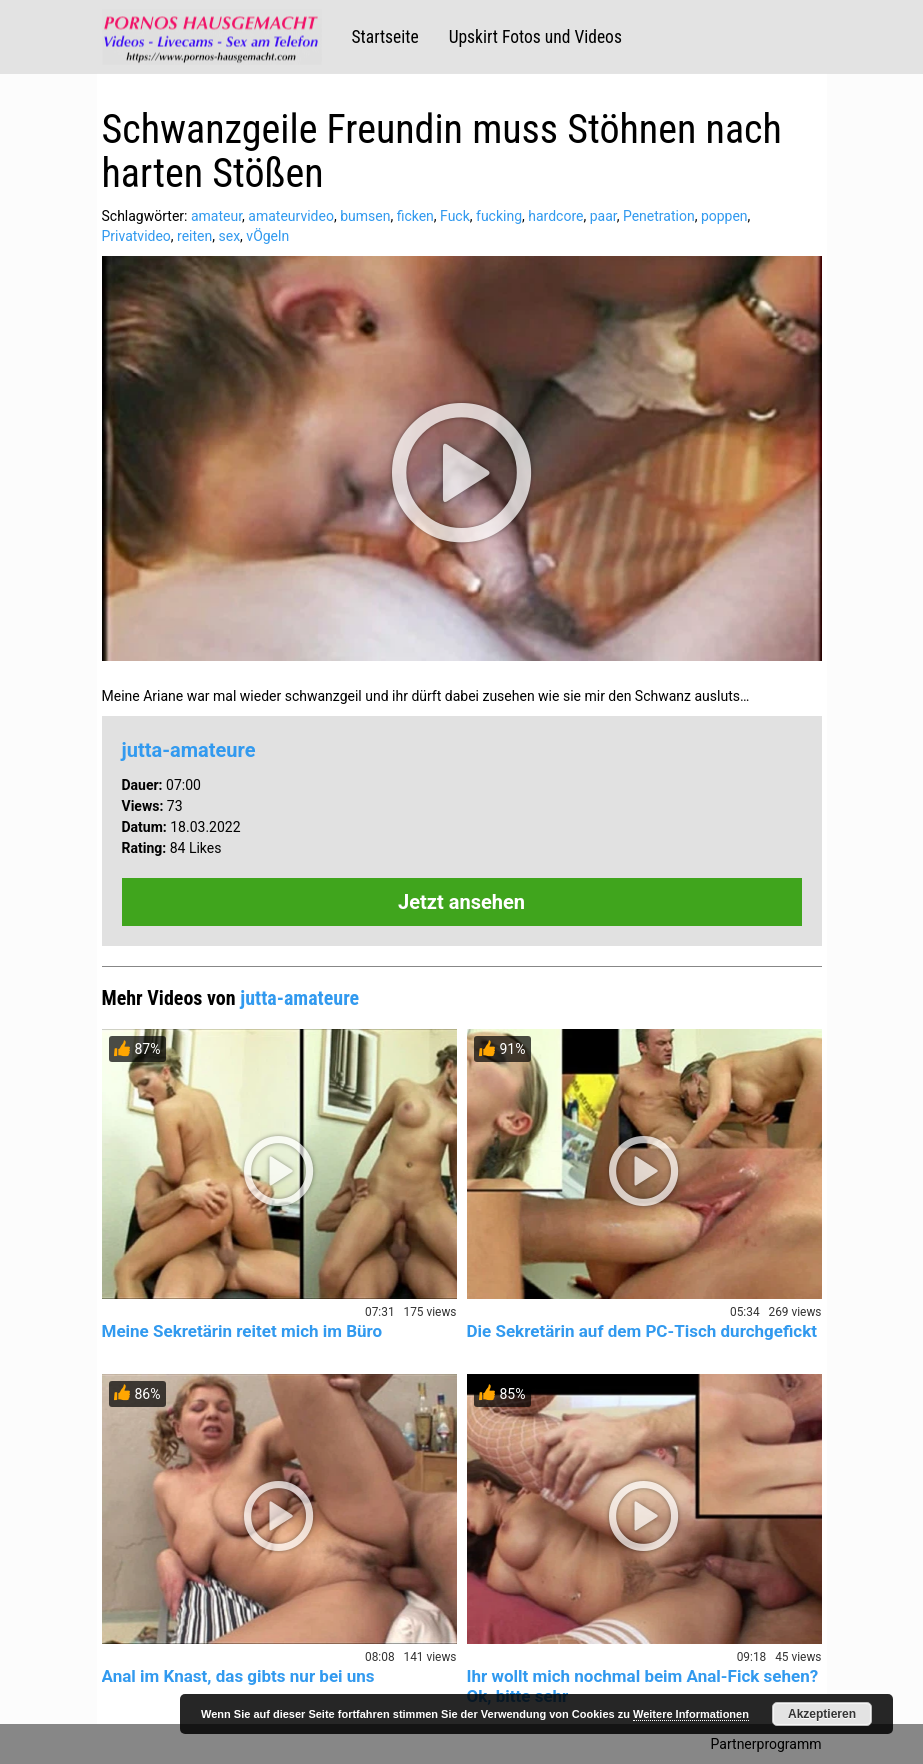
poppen (724, 216)
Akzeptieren (822, 1714)
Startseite (385, 37)
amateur (216, 216)
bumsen (365, 216)
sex (230, 236)
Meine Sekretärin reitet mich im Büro (242, 1331)
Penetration (659, 216)
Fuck (455, 216)
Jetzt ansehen (461, 902)
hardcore (555, 216)
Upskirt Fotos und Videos (535, 37)
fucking (499, 216)
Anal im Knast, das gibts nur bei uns (238, 1676)
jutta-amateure (189, 750)
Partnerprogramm (766, 1744)
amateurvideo (291, 216)
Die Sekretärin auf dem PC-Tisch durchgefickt (642, 1331)
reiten (194, 236)
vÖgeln (267, 236)
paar (603, 216)
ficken (415, 216)
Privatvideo (136, 236)
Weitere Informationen (691, 1714)
